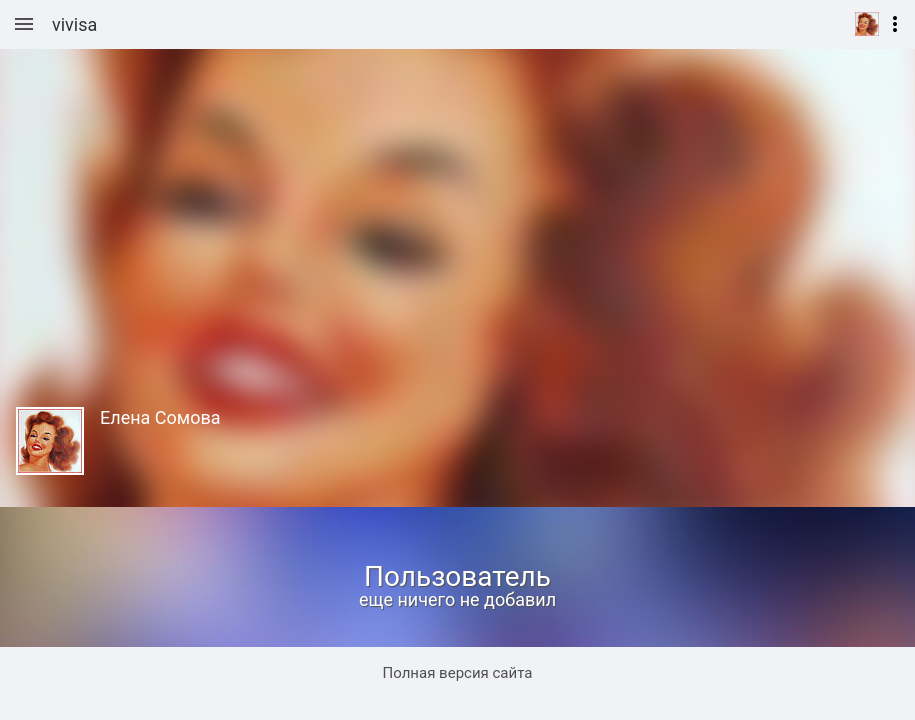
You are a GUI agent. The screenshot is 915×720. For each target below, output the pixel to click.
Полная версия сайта (458, 673)
